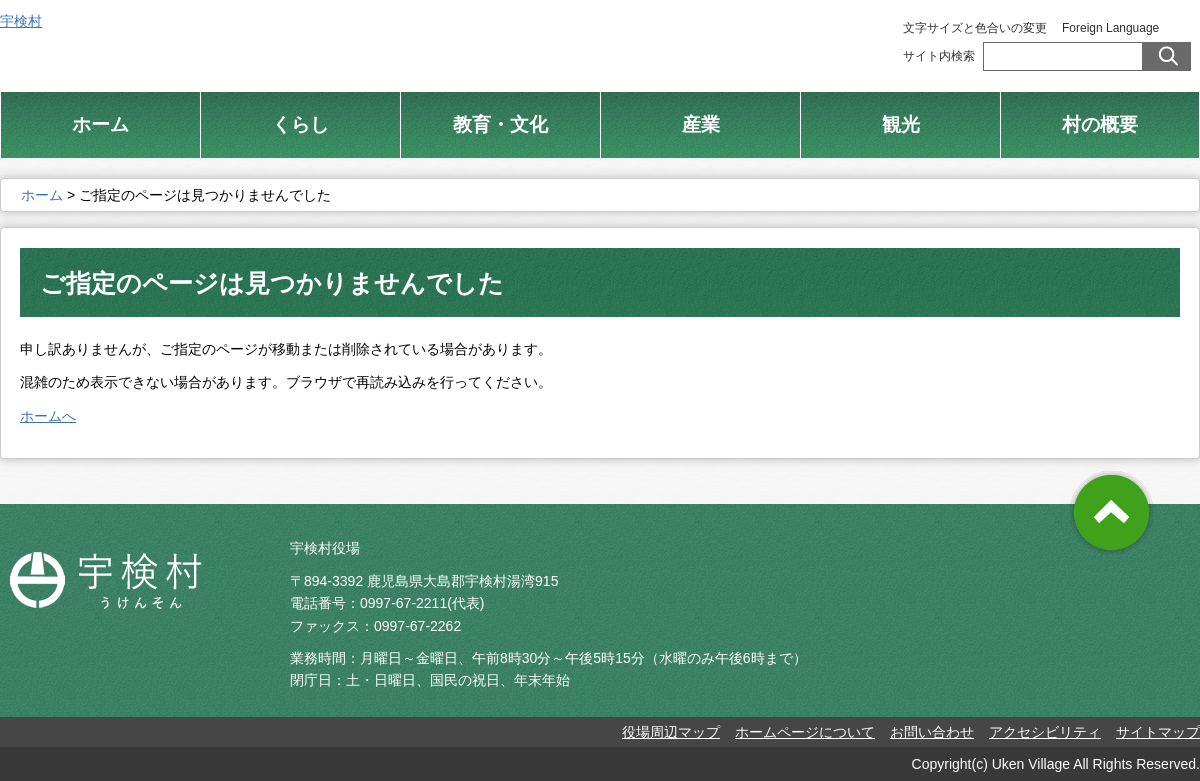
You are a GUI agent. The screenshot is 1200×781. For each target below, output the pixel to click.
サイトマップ (1158, 732)
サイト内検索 (939, 56)
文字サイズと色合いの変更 (975, 28)
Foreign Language (1110, 28)
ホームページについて (805, 732)
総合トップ (658, 39)
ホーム (42, 195)
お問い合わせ (932, 732)
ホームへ (48, 416)
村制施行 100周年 (808, 39)
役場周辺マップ (671, 732)
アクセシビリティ (1045, 732)
